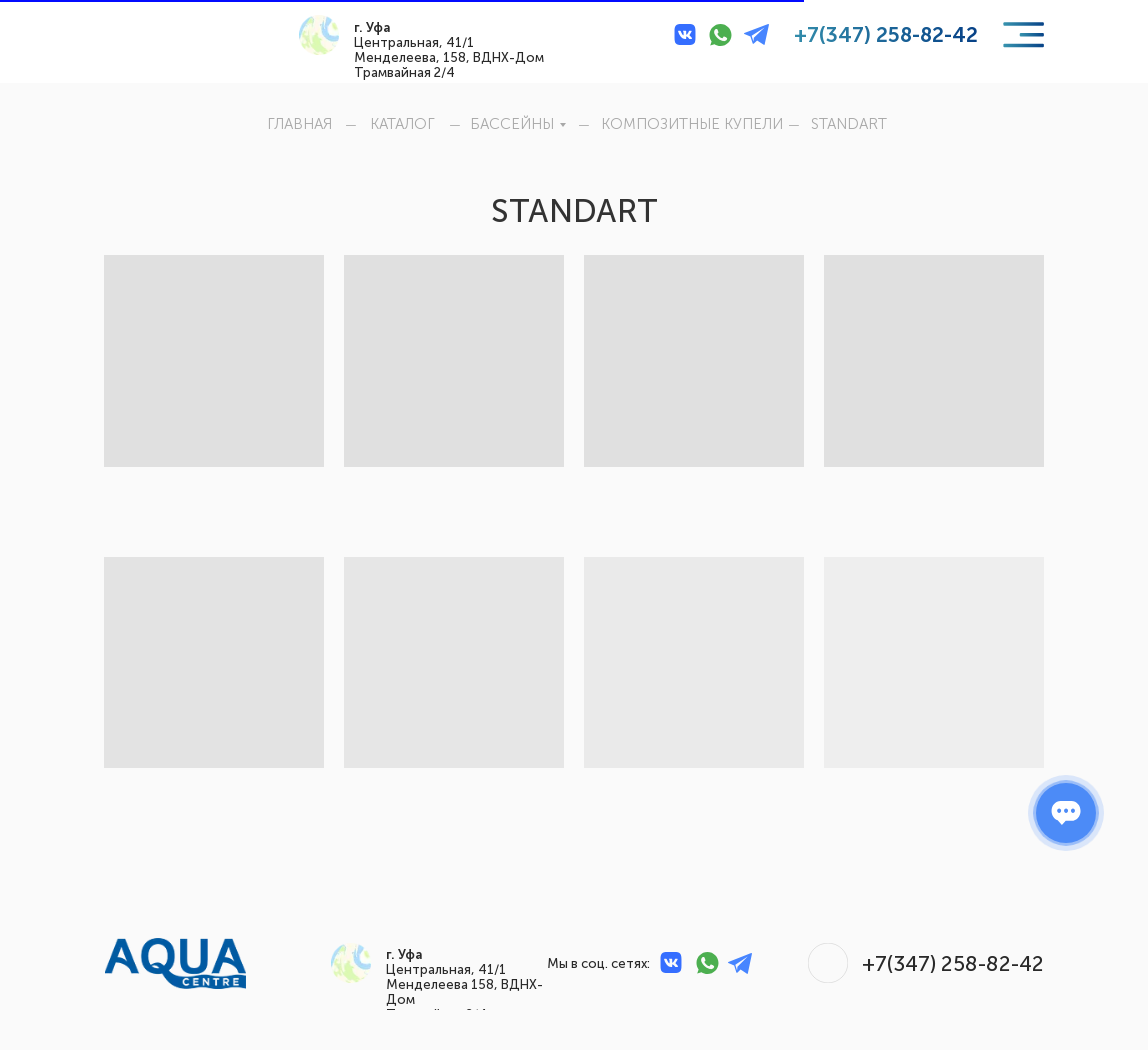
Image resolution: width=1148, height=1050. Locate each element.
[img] (150, 34)
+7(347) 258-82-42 (886, 34)
